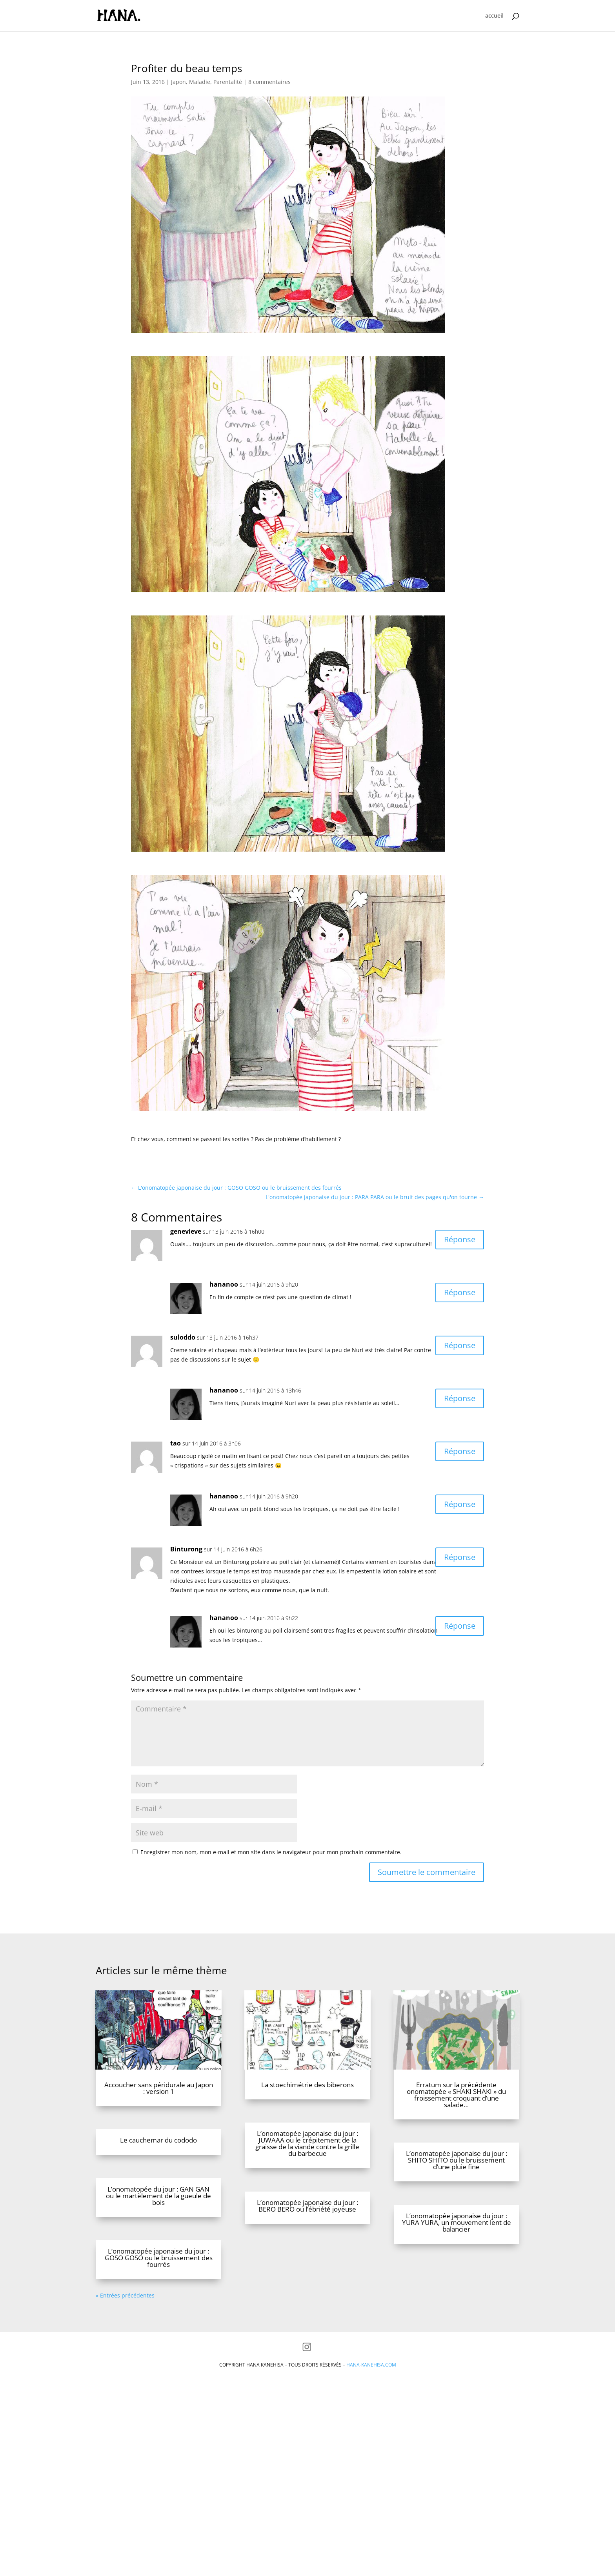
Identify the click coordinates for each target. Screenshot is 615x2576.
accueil (494, 16)
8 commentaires (269, 82)
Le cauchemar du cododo (158, 2187)
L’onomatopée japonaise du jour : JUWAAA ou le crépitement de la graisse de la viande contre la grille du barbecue (307, 2190)
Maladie (199, 82)
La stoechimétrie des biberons (307, 2132)
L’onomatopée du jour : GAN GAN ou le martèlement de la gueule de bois (158, 2243)
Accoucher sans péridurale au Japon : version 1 (158, 2135)
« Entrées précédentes (125, 2343)
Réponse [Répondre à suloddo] (459, 1345)
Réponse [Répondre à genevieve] (459, 1239)
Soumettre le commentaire (426, 1872)
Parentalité (227, 82)
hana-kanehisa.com (371, 2412)
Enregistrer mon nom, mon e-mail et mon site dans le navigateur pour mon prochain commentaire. (271, 1852)
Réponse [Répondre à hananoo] (459, 1292)
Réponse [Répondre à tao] (459, 1451)
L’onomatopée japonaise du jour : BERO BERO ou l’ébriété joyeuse (307, 2253)
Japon (178, 82)
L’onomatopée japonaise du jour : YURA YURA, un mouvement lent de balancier (456, 2270)
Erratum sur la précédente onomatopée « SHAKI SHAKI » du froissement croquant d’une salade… (456, 2142)
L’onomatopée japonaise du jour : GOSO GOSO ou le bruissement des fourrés (159, 2305)
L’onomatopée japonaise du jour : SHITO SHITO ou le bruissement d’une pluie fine (456, 2207)
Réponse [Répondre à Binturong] (459, 1557)
